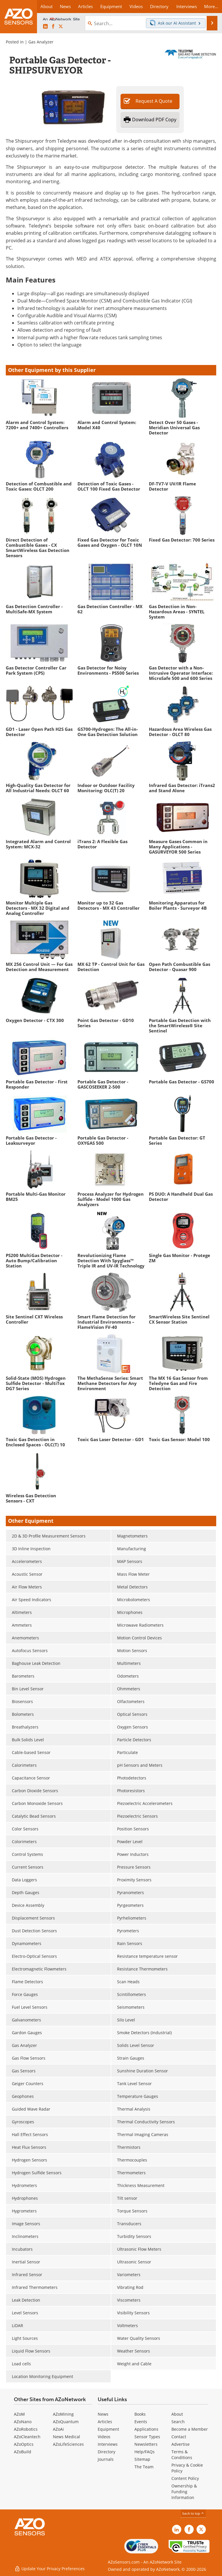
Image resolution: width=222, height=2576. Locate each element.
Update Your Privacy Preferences (49, 2568)
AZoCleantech (27, 2436)
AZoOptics (24, 2444)
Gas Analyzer (40, 42)
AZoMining (63, 2414)
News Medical (66, 2436)
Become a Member (189, 2429)
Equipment (108, 2429)
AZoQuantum (66, 2421)
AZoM (19, 2414)
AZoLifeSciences (68, 2444)
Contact (178, 2436)
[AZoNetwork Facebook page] (53, 26)
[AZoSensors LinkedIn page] (45, 26)
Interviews (108, 2444)
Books (140, 2414)
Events (140, 2421)
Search (178, 2421)
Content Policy (185, 2478)
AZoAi (58, 2429)
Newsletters (146, 2444)
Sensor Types (147, 2436)
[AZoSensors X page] (60, 26)
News (103, 2414)
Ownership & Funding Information (184, 2491)
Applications (146, 2429)
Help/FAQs (144, 2451)
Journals (106, 2459)
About (177, 2414)
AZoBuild (22, 2451)
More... (211, 6)
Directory (106, 2451)
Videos (104, 2436)
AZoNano (23, 2421)
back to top (193, 2513)
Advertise (180, 2444)
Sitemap (142, 2459)
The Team (143, 2466)
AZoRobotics (26, 2429)
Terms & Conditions (181, 2454)
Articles (105, 2421)
